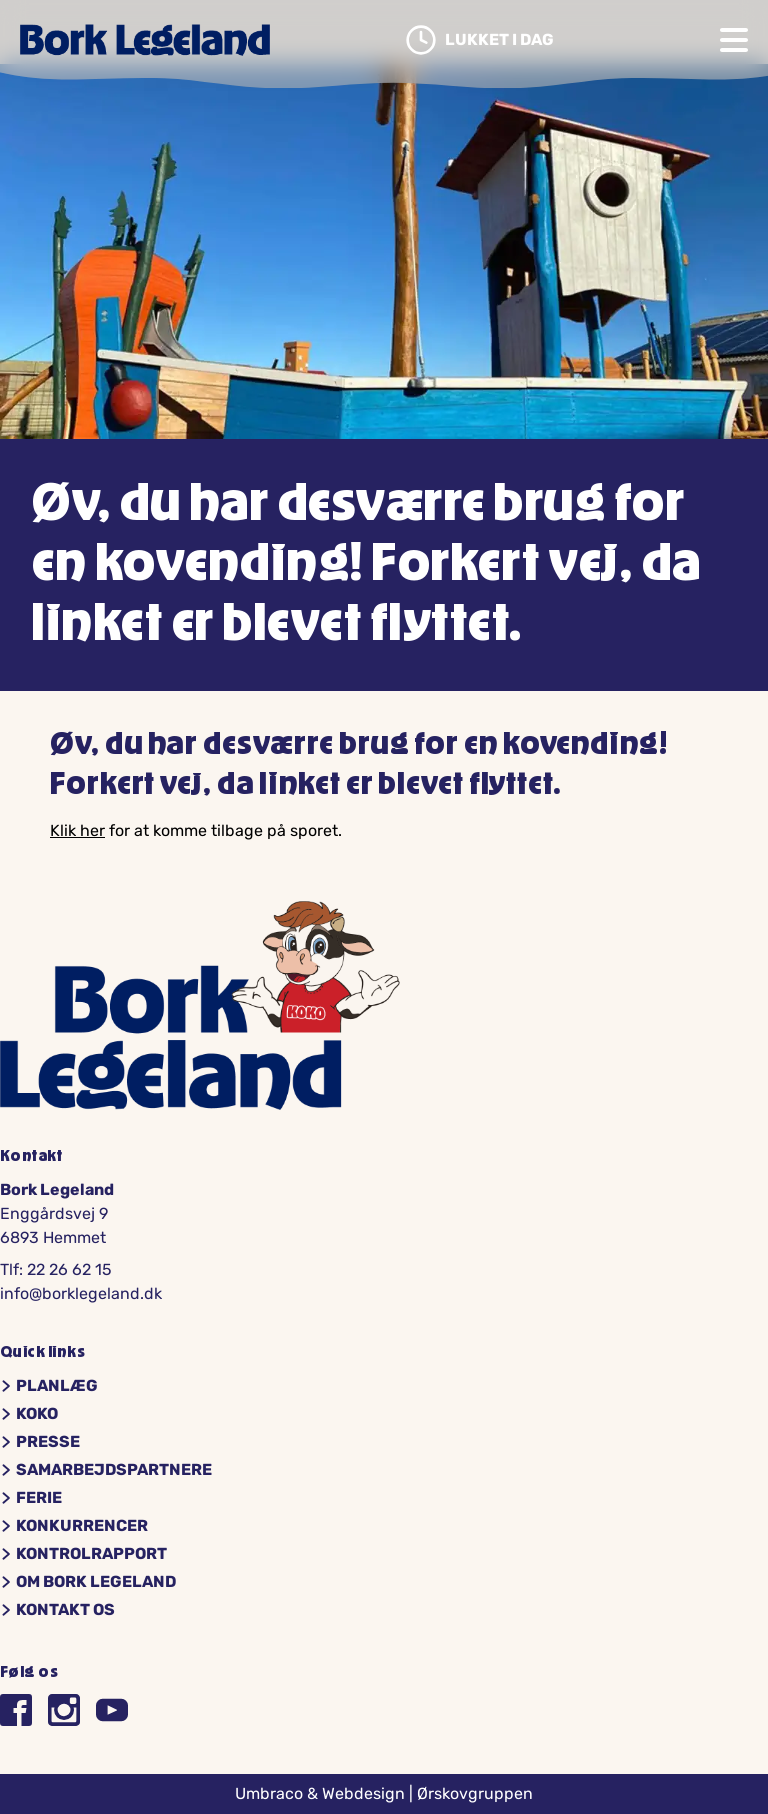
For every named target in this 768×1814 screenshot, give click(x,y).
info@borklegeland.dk (81, 1293)
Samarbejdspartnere (106, 1470)
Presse (40, 1442)
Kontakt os (57, 1610)
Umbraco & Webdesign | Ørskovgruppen (384, 1793)
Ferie (31, 1498)
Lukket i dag (479, 40)
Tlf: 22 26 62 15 (56, 1269)
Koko (29, 1414)
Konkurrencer (74, 1526)
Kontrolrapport (83, 1554)
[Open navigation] (734, 40)
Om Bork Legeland (88, 1582)
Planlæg (49, 1386)
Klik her (77, 830)
